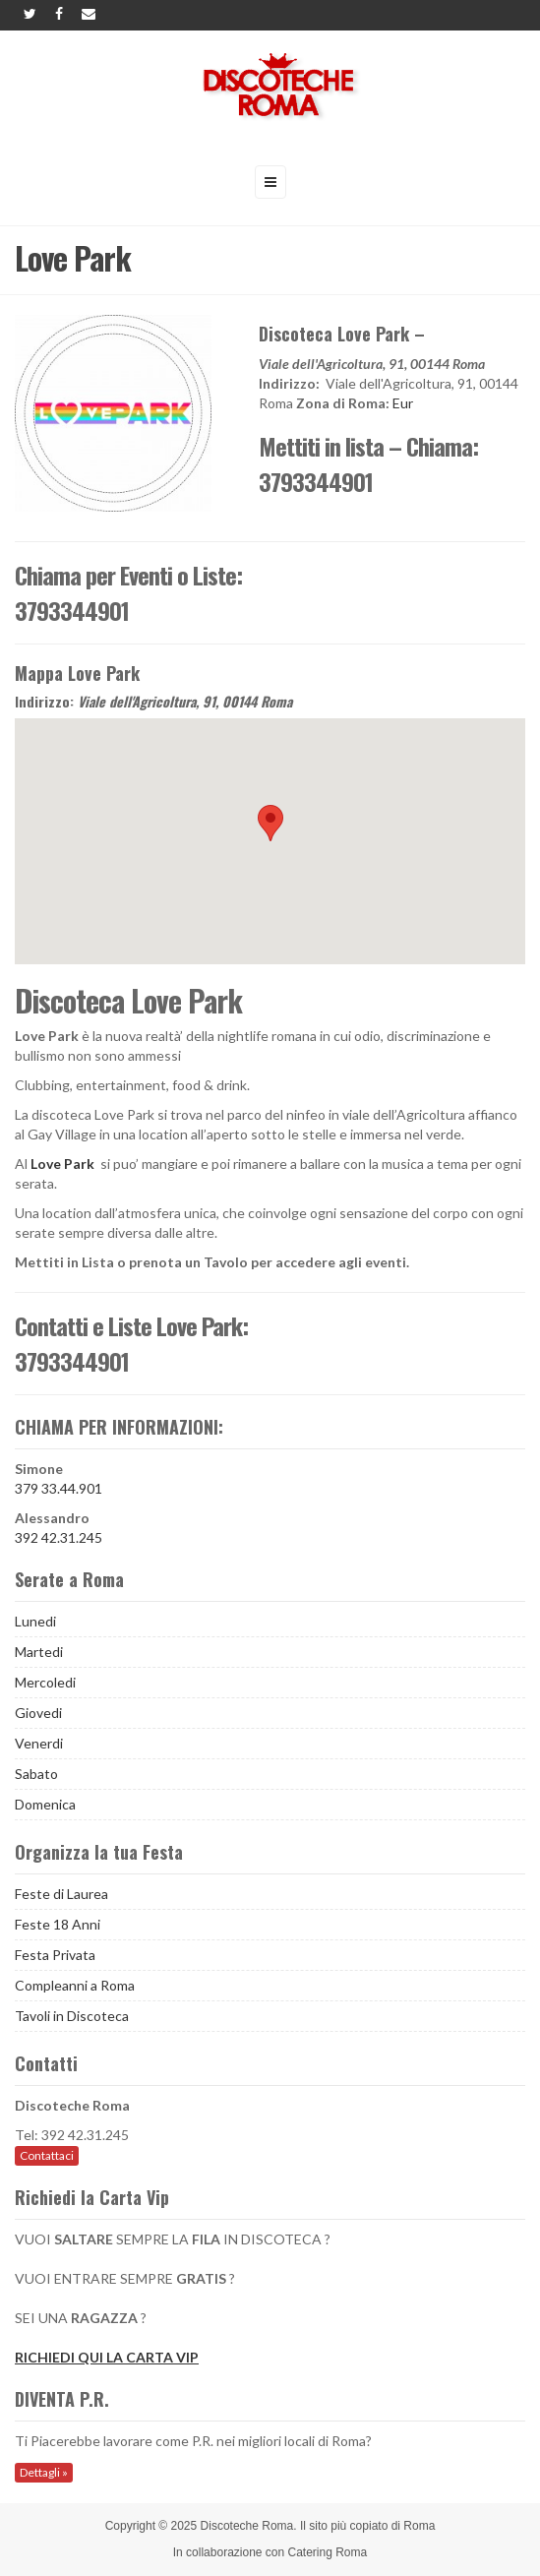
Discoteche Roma (247, 2526)
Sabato (36, 1773)
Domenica (45, 1804)
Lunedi (35, 1621)
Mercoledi (45, 1682)
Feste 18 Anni (57, 1924)
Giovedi (38, 1712)
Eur (402, 403)
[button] (270, 823)
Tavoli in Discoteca (72, 2015)
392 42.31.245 (58, 1537)
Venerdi (39, 1743)
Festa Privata (55, 1954)
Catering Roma (328, 2552)
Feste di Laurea (61, 1893)
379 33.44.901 (58, 1488)
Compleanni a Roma (75, 1985)
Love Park (62, 1163)
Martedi (39, 1651)
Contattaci (47, 2155)
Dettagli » (44, 2472)
